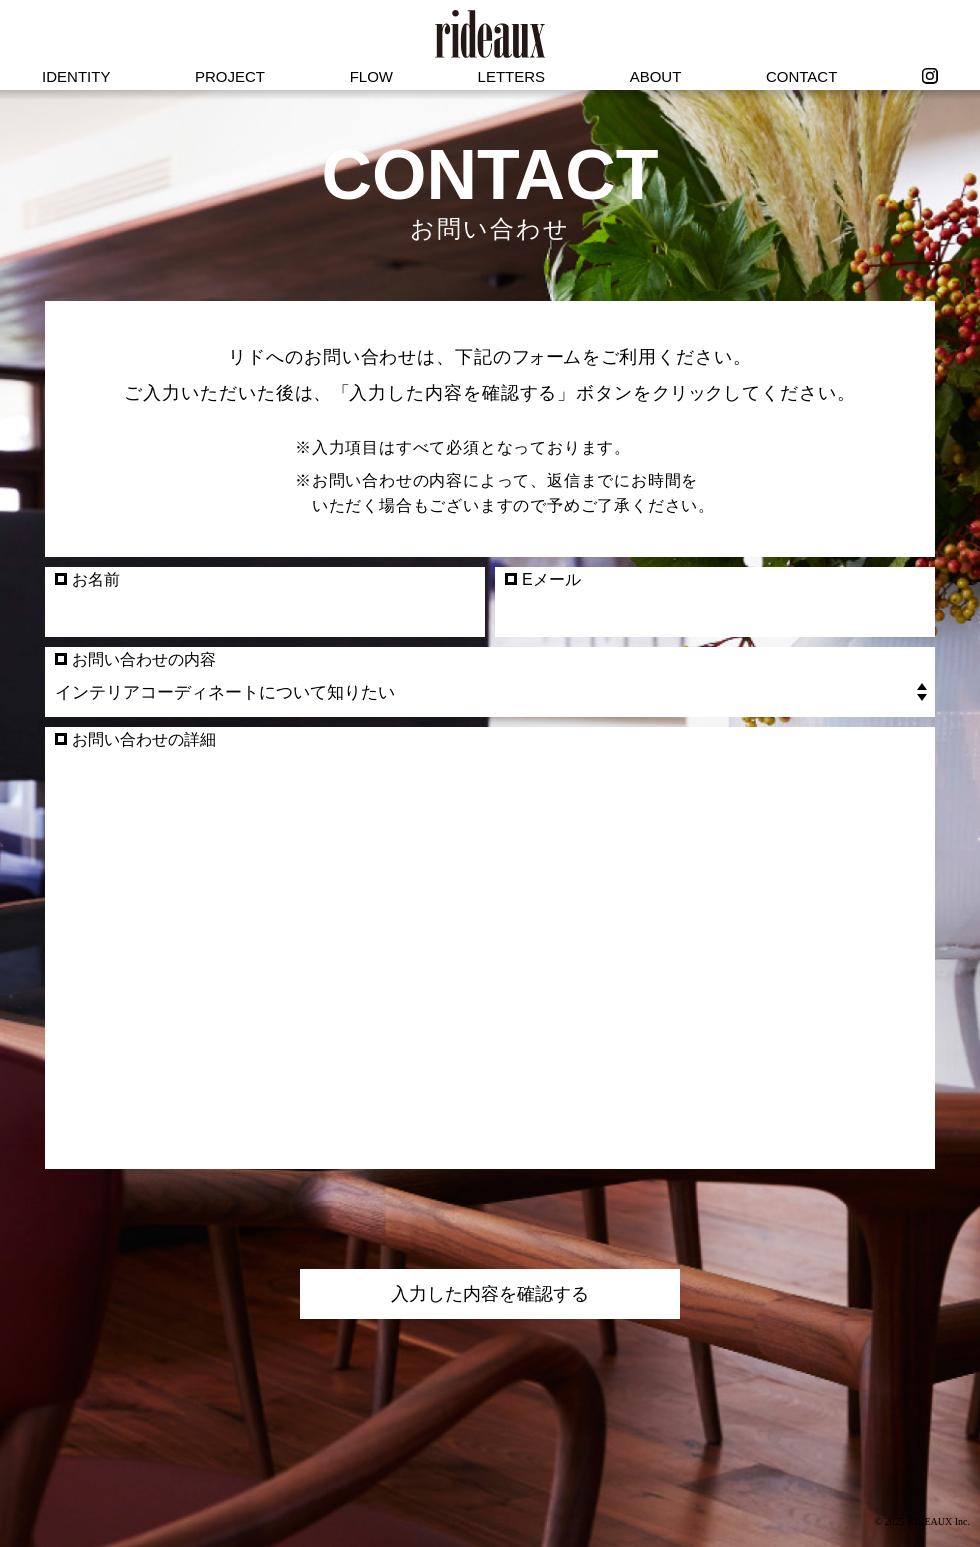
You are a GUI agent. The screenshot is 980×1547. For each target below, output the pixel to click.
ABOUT (656, 76)
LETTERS (512, 76)
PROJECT (230, 76)
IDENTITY (76, 76)
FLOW (371, 76)
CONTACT (801, 76)
